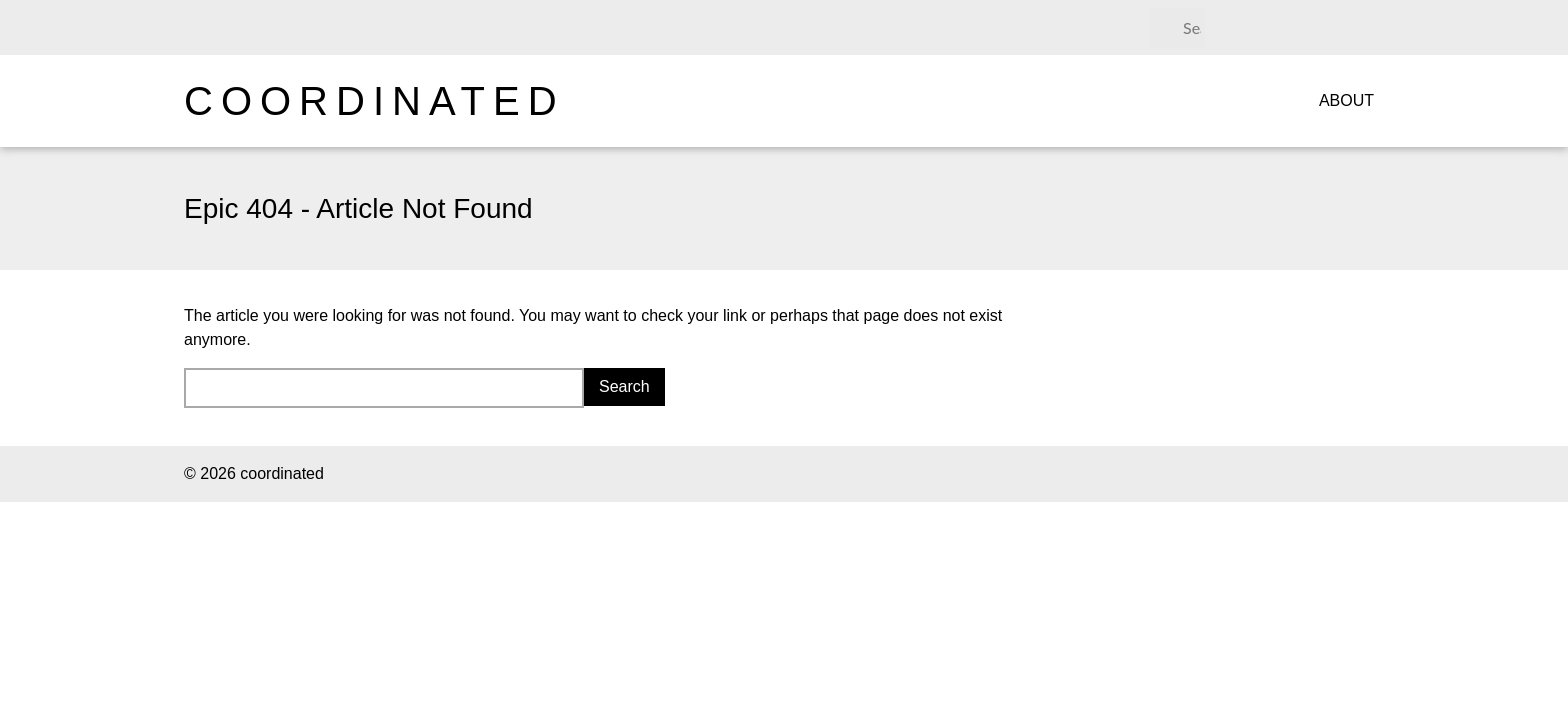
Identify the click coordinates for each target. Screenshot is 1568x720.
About (1346, 100)
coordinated (374, 101)
